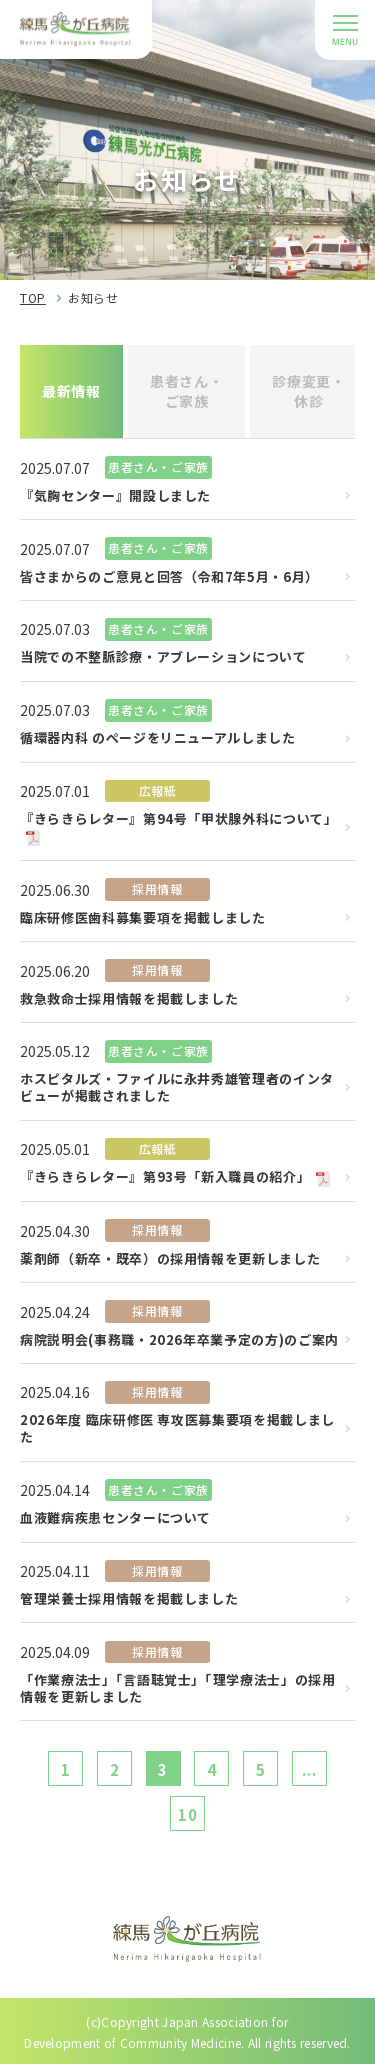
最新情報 (71, 391)
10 (188, 1814)
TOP (33, 297)
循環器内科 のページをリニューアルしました (158, 738)
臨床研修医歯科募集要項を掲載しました (143, 918)
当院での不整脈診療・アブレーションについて (163, 657)
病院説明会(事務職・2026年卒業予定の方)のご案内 (179, 1340)
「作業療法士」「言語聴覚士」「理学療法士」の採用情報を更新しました (178, 1689)
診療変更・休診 (309, 391)
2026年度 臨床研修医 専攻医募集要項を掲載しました (177, 1429)
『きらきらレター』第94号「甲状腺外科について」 (179, 819)
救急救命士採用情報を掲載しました (129, 999)
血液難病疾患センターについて (115, 1518)
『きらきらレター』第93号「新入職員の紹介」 (165, 1177)
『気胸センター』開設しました (115, 496)
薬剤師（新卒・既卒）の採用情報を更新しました (170, 1259)
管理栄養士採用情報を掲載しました (129, 1599)
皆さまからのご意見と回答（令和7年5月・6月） (169, 577)
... (309, 1769)
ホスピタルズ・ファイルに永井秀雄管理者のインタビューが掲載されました (177, 1088)
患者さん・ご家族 (187, 391)
